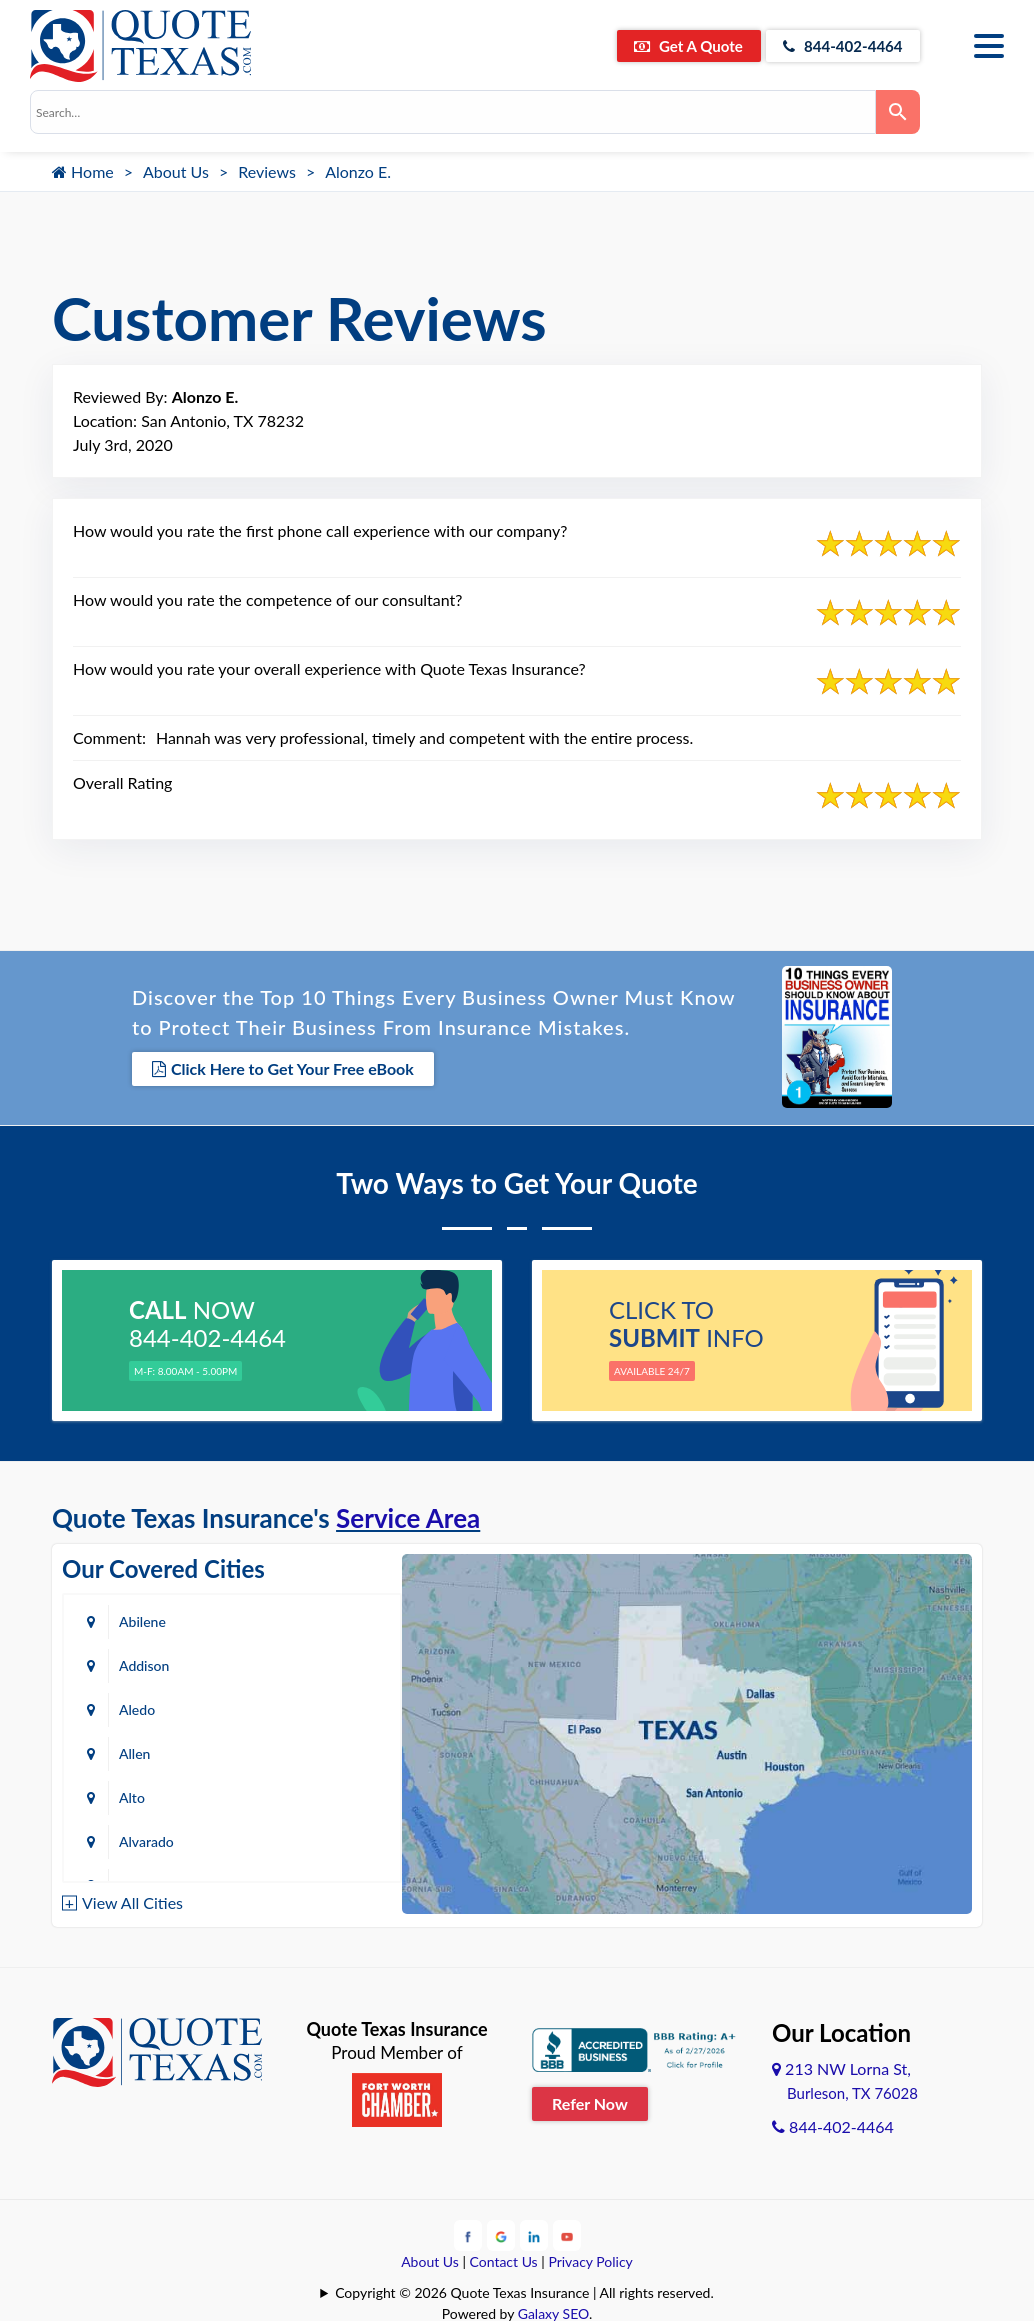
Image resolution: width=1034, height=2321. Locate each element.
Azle (304, 1795)
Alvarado (318, 1707)
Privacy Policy (590, 2258)
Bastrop (315, 1839)
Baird (135, 1839)
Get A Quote (671, 45)
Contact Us (504, 2258)
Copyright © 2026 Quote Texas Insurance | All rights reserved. (524, 2289)
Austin (139, 1795)
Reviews (267, 171)
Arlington (319, 1751)
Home (83, 171)
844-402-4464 (837, 45)
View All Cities (132, 1900)
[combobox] (453, 112)
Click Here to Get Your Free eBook (283, 1068)
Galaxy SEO (553, 2310)
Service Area (408, 1516)
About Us (176, 171)
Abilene (142, 1619)
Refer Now (590, 2101)
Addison (316, 1619)
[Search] (898, 112)
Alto (132, 1707)
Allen (306, 1663)
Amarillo (144, 1751)
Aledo (137, 1663)
